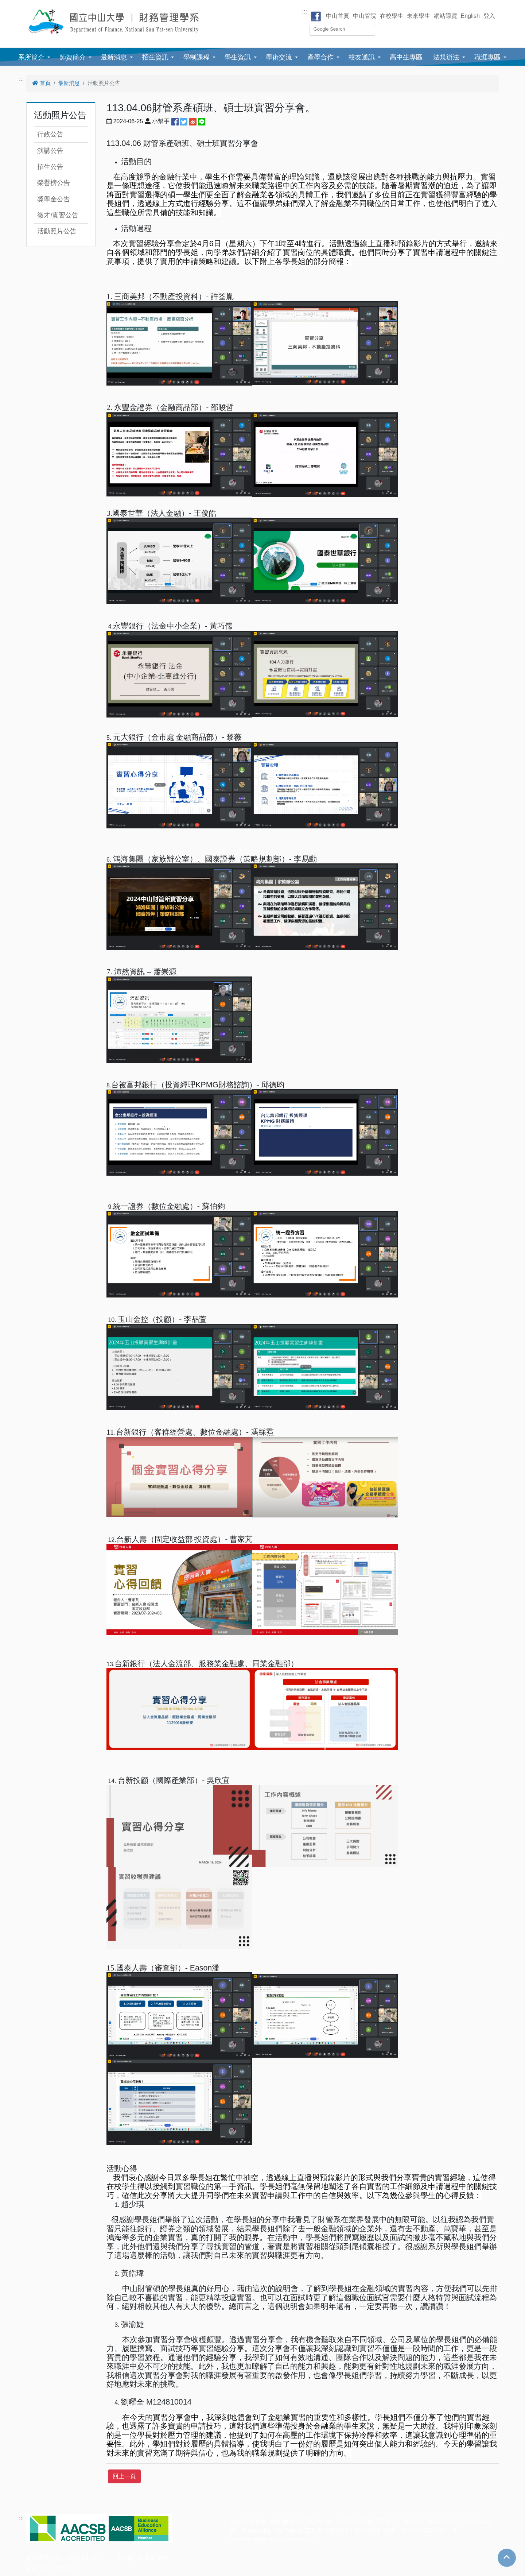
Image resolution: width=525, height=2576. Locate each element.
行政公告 (50, 134)
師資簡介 (72, 57)
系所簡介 (31, 57)
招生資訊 (155, 57)
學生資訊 (238, 57)
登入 (489, 16)
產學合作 (320, 57)
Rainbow (156, 2557)
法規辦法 (446, 57)
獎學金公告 (53, 199)
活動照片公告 (57, 231)
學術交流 (279, 57)
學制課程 (196, 57)
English (470, 16)
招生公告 (50, 166)
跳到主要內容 (17, 4)
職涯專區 (487, 57)
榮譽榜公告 (53, 182)
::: (304, 11)
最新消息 (114, 57)
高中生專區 (406, 57)
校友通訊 (362, 57)
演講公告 (50, 150)
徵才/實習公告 (57, 215)
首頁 (41, 83)
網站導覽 (445, 16)
